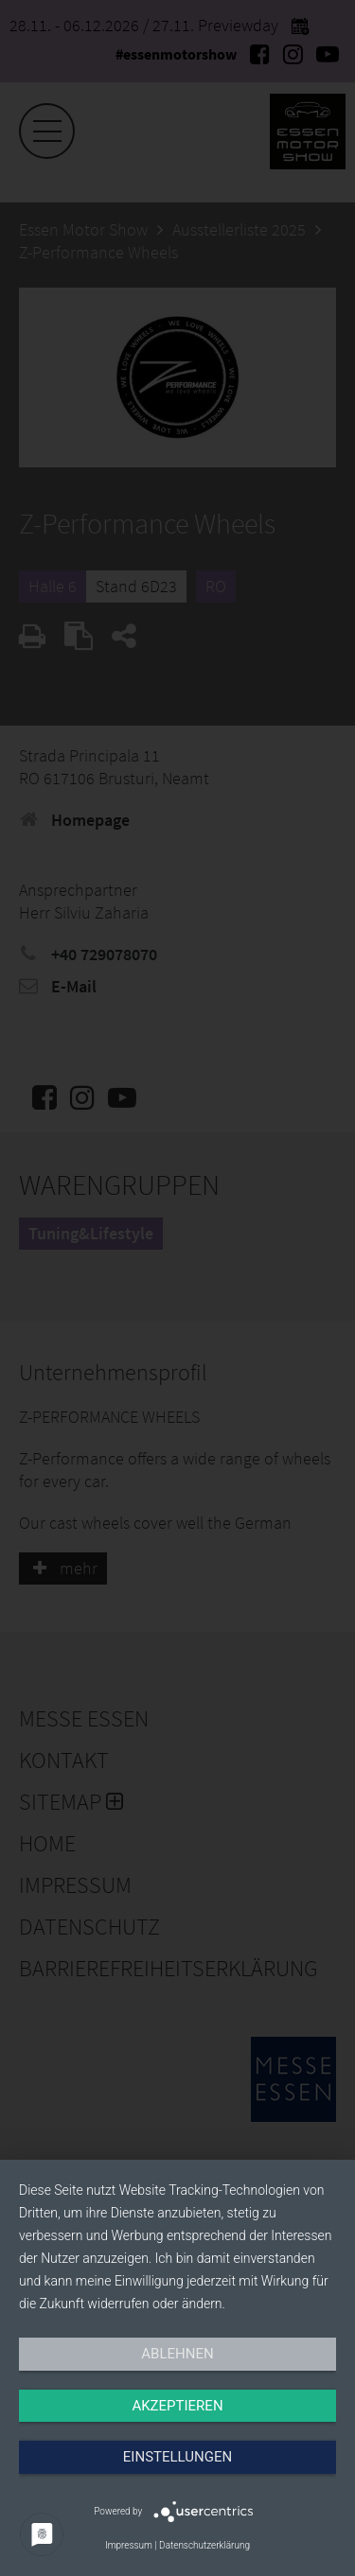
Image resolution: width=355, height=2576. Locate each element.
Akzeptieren (177, 2405)
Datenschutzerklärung (204, 2545)
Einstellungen (177, 2456)
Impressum (128, 2545)
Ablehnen (177, 2353)
